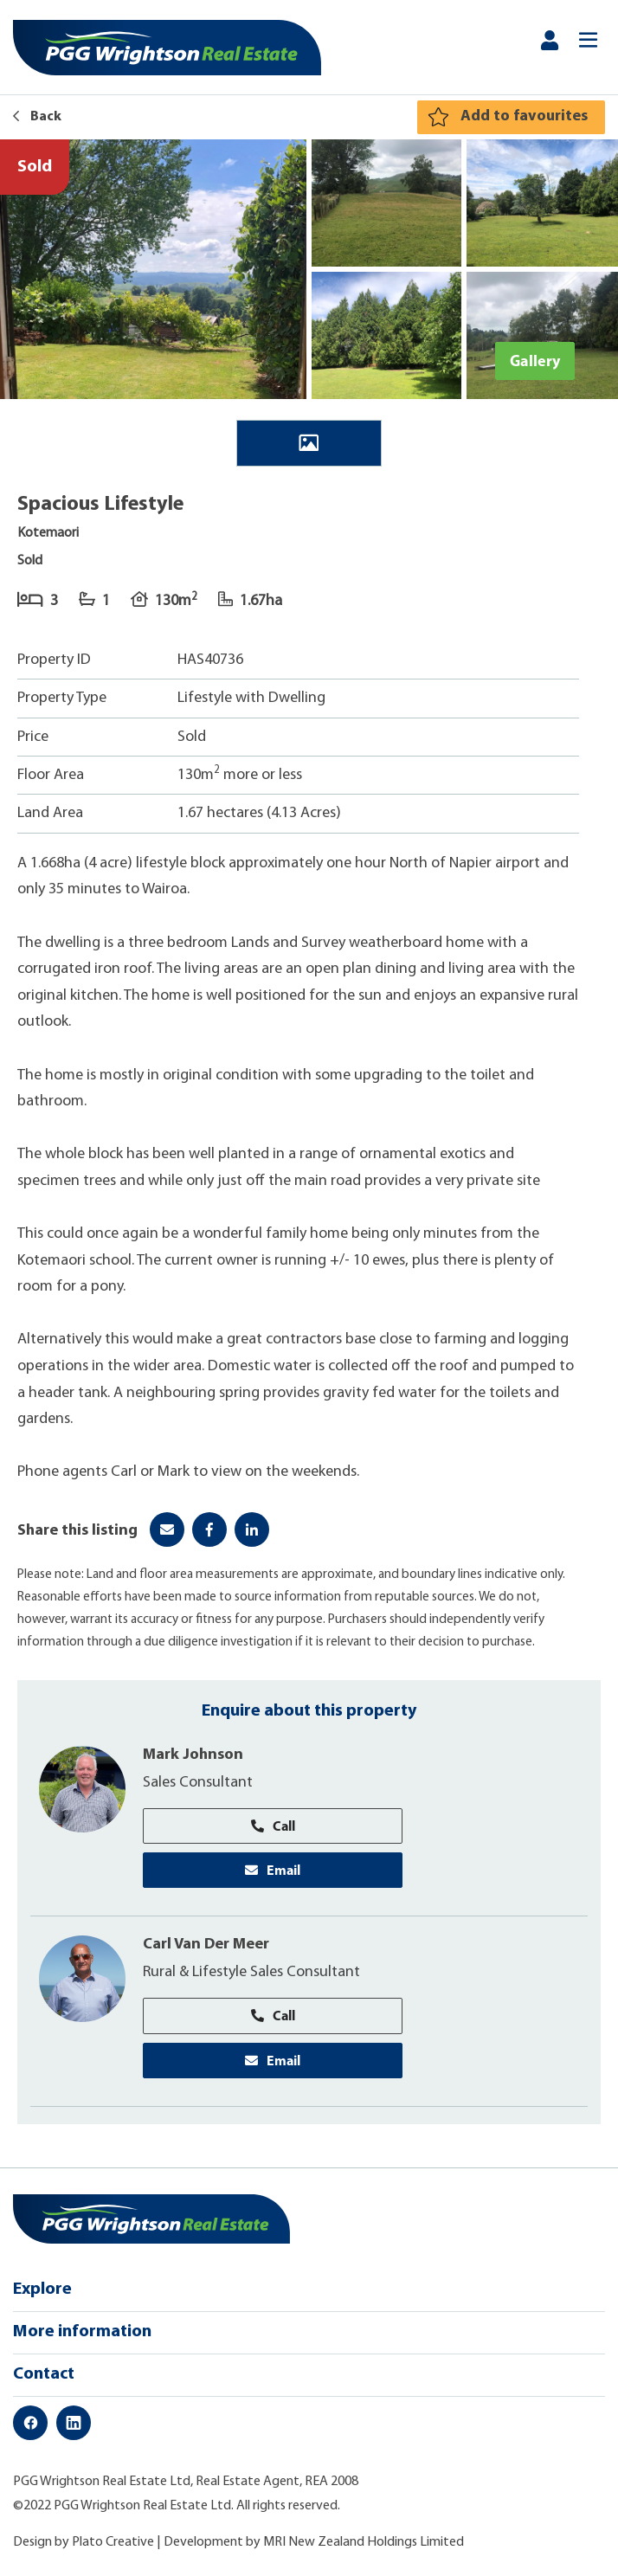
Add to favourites (524, 116)
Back (37, 117)
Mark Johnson (193, 1755)
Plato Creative (113, 2542)
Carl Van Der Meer (206, 1944)
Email (272, 1869)
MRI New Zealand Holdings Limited (363, 2542)
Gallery (535, 360)
